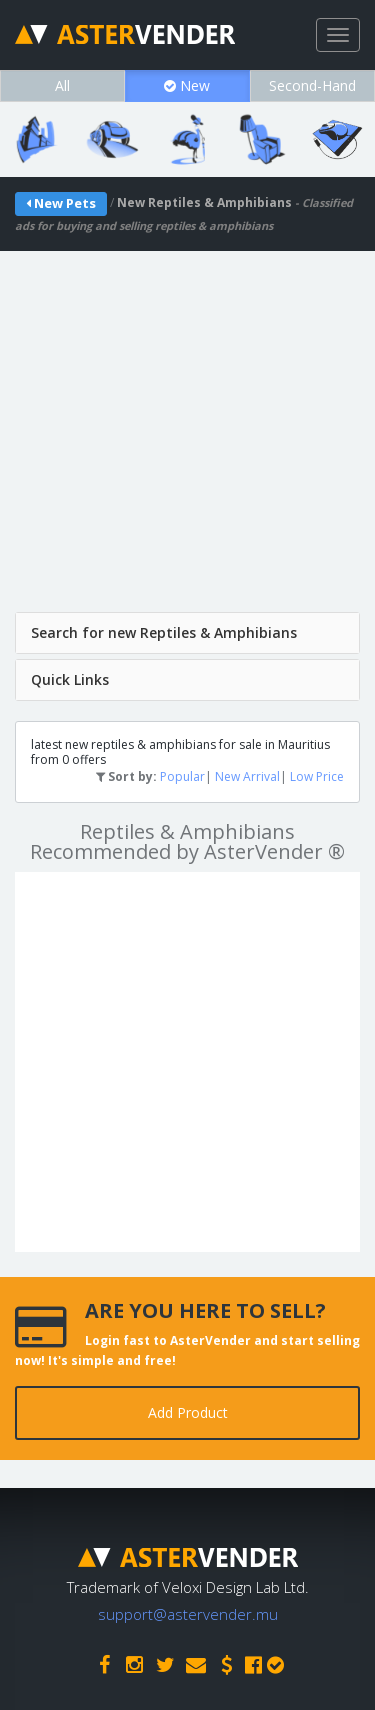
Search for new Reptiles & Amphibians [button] (164, 632)
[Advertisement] (187, 438)
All (62, 85)
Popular (182, 776)
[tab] (187, 633)
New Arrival (247, 776)
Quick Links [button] (70, 679)
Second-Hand (312, 85)
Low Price (317, 776)
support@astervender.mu (188, 1614)
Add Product (188, 1412)
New (187, 85)
